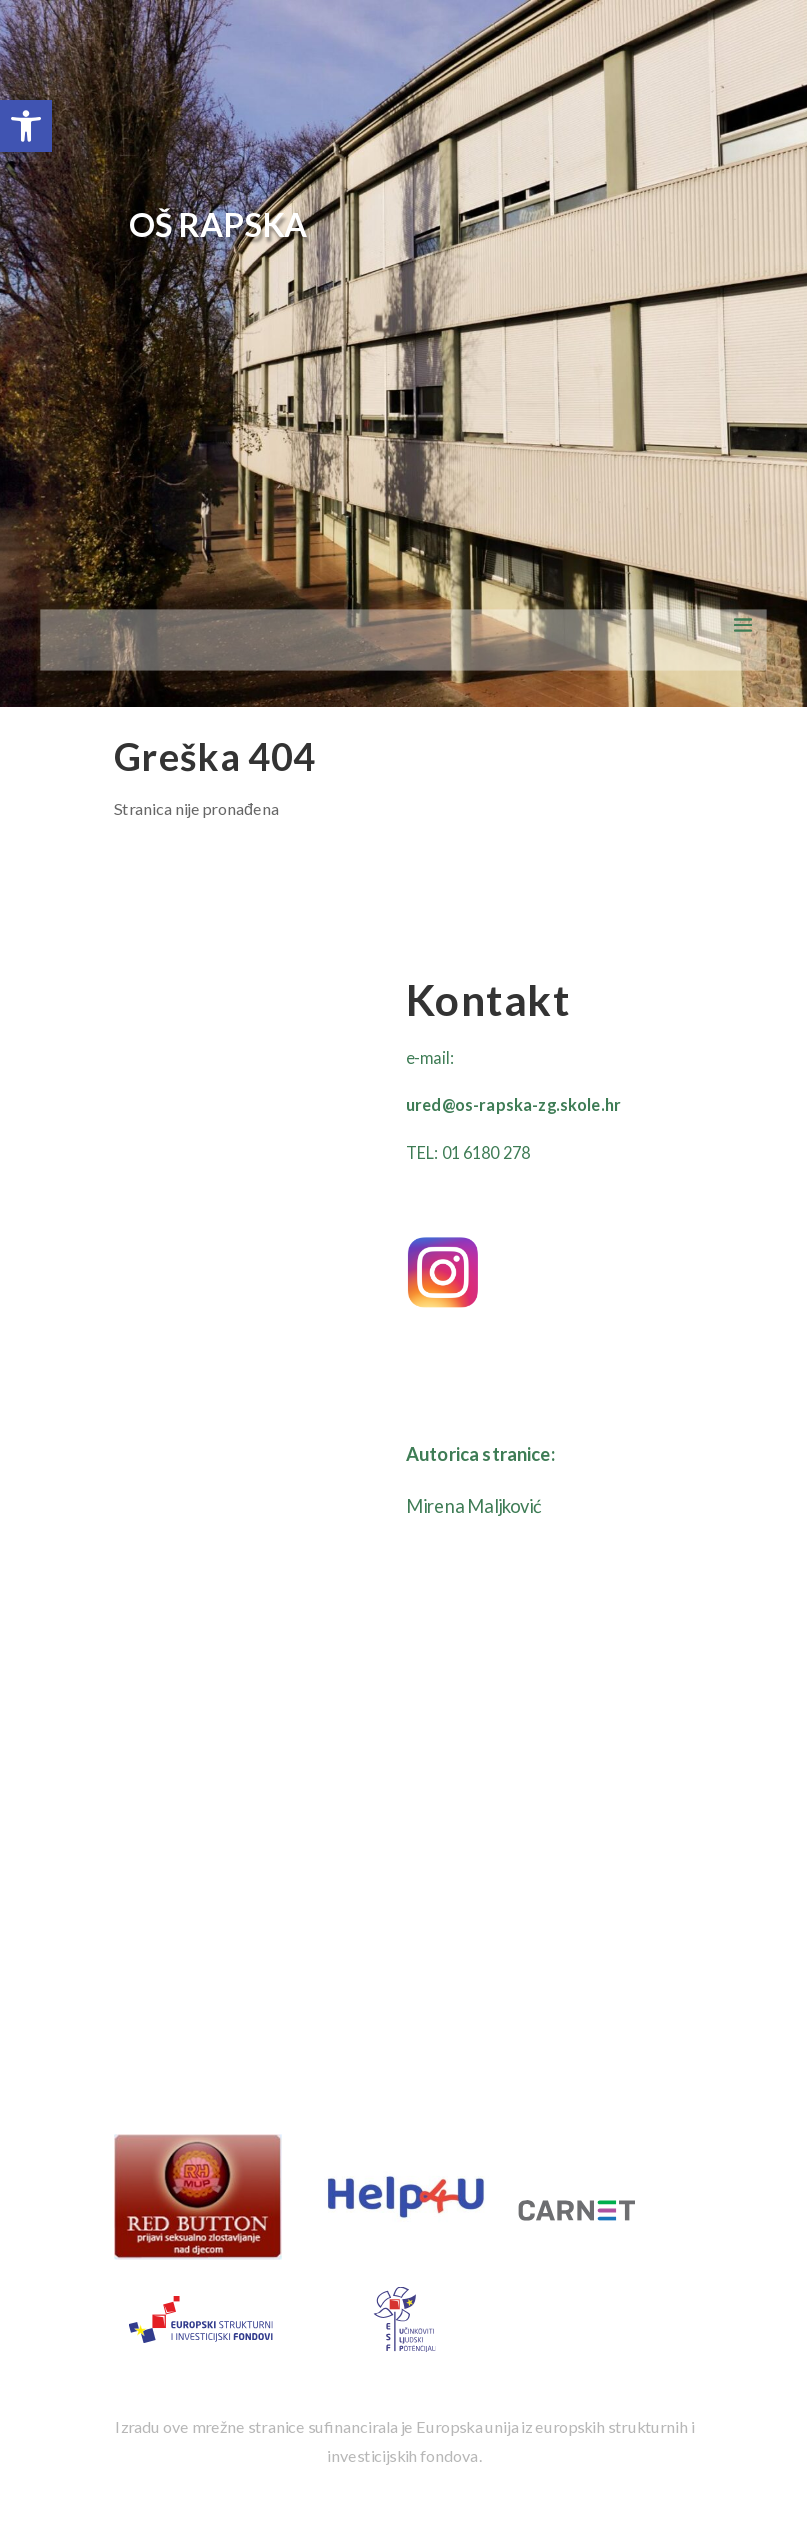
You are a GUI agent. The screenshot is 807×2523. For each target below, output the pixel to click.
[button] (26, 126)
